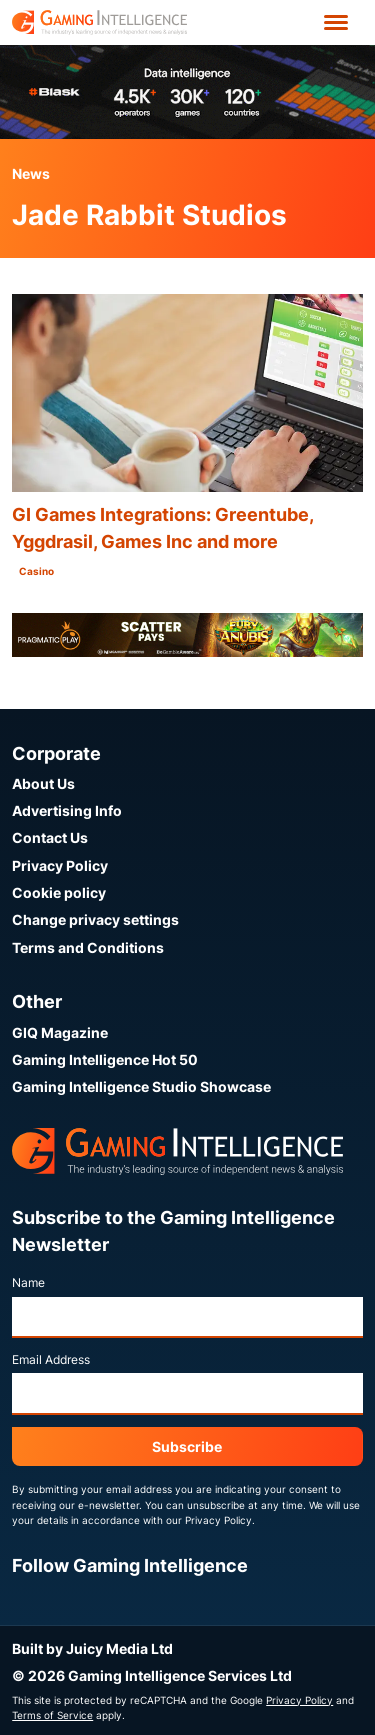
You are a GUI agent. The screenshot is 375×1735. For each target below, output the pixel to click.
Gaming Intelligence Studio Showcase (141, 1086)
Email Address (51, 1359)
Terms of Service (52, 1715)
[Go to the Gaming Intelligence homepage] (99, 22)
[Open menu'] (336, 22)
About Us (43, 783)
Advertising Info (67, 810)
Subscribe (187, 1446)
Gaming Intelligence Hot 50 (105, 1059)
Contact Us (50, 837)
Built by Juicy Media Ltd (92, 1648)
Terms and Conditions (88, 947)
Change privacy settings (95, 919)
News (31, 173)
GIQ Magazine (60, 1032)
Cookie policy (59, 892)
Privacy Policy (60, 865)
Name (28, 1282)
